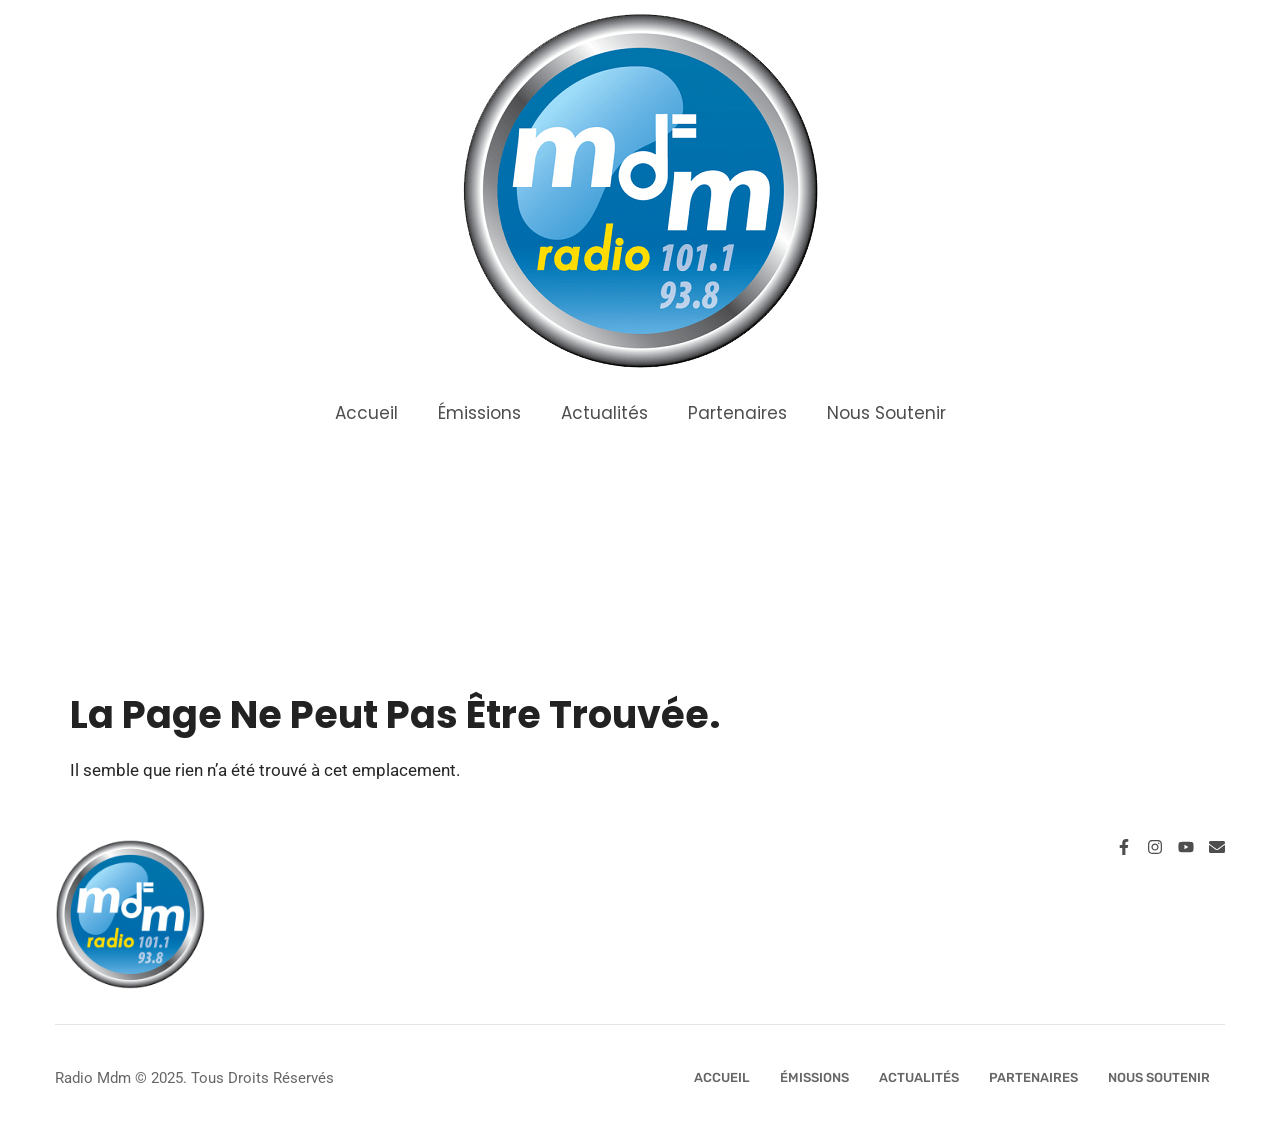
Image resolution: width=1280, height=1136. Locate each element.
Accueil (366, 413)
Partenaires (737, 413)
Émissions (479, 413)
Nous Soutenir (886, 413)
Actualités (604, 413)
